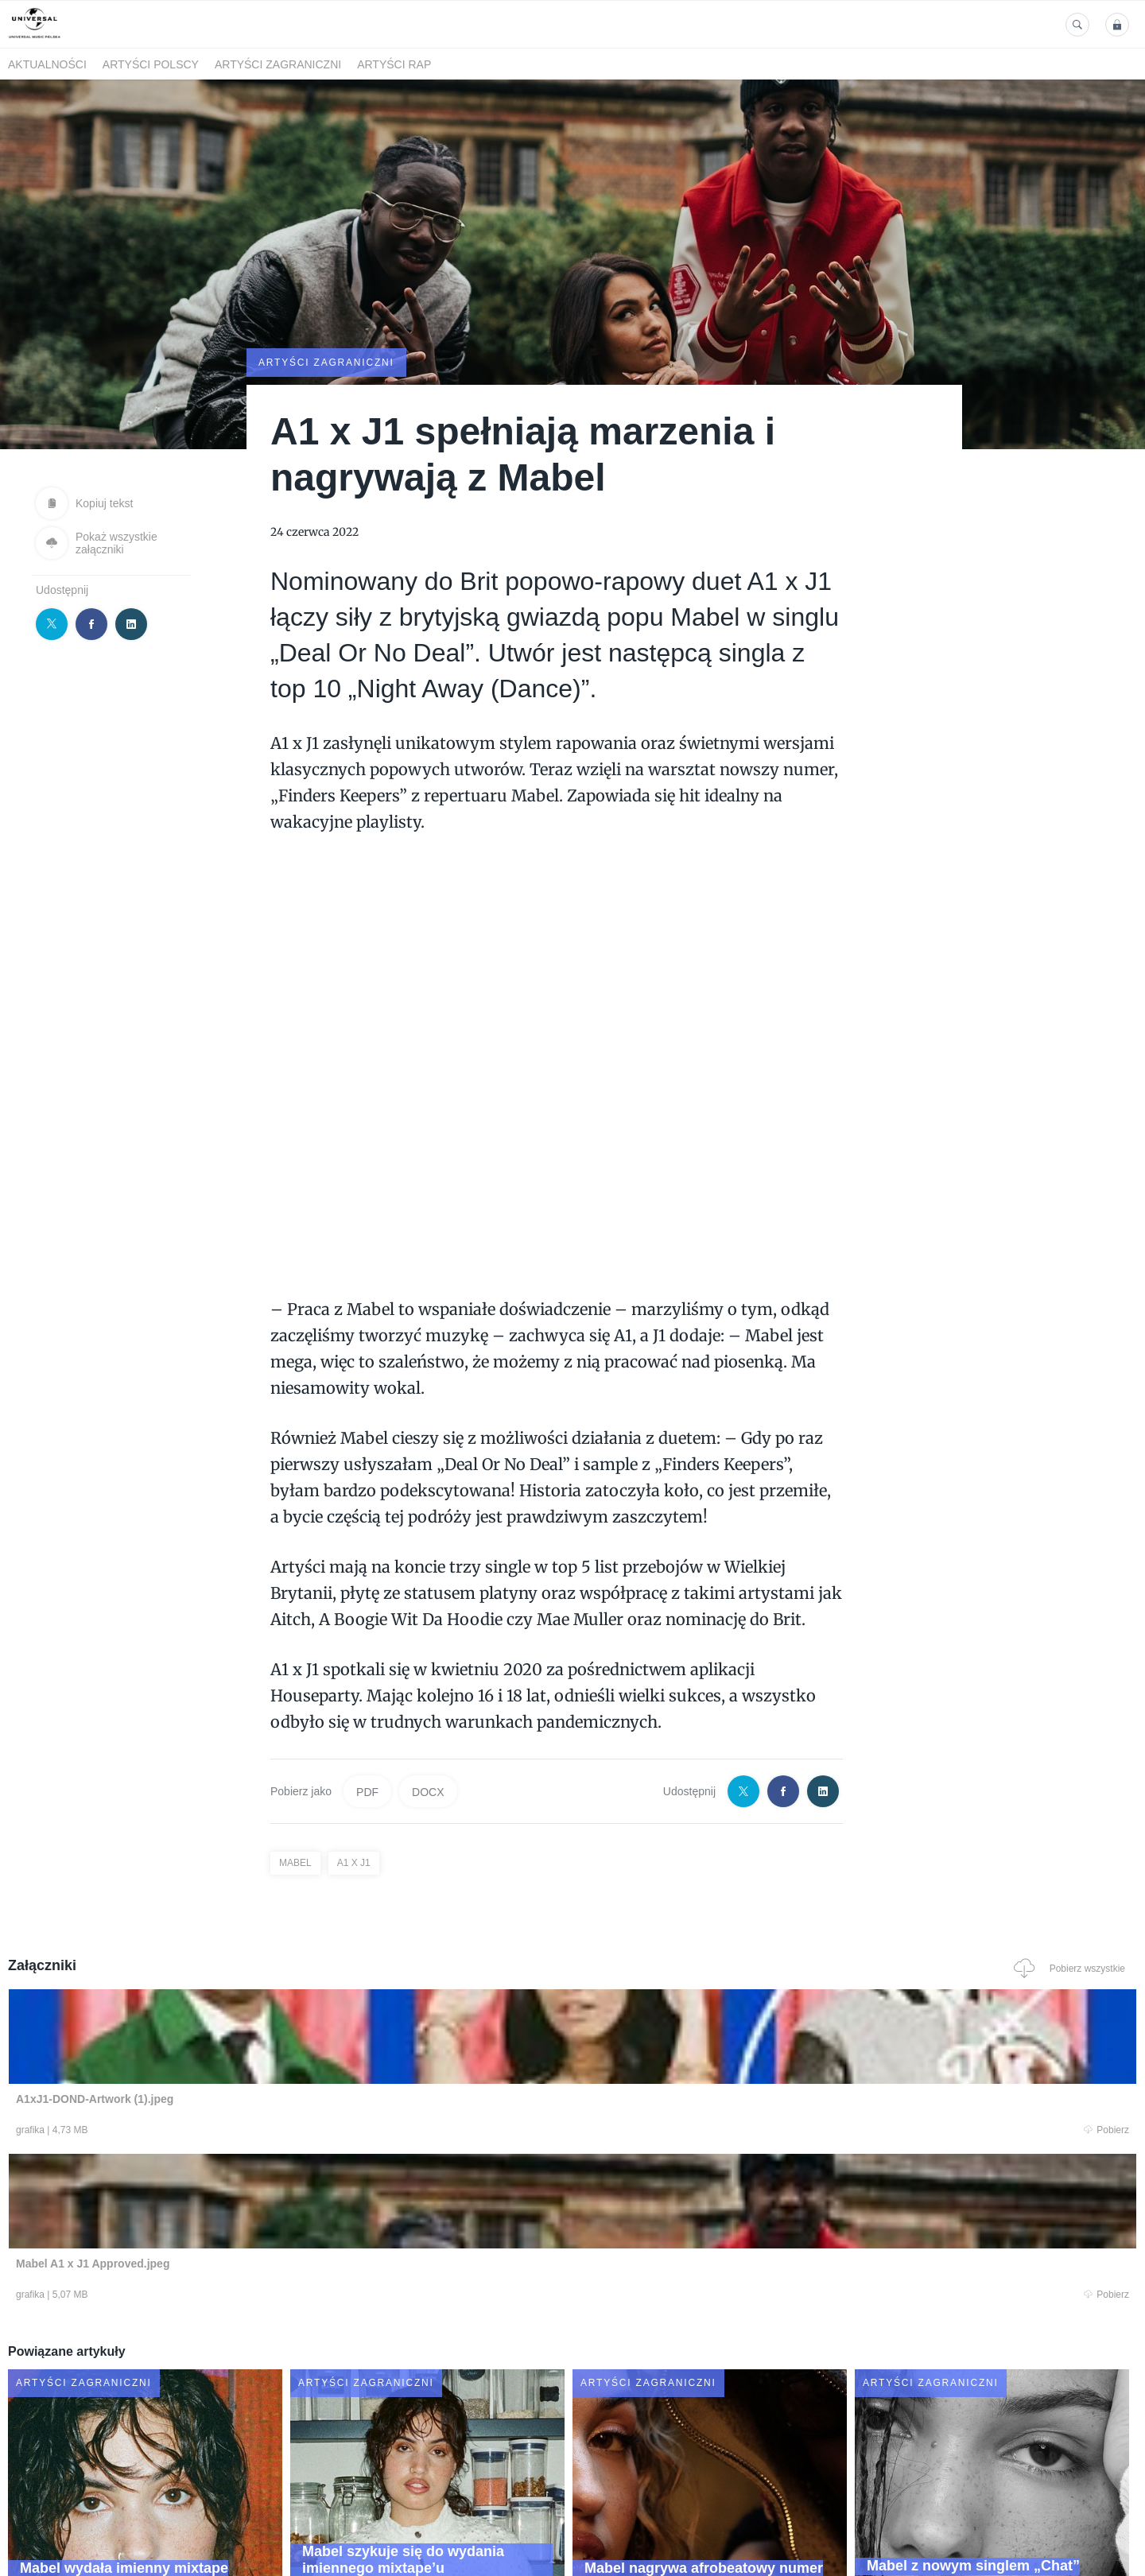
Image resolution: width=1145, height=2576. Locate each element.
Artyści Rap (394, 64)
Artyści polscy (151, 64)
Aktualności (47, 64)
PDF (367, 1789)
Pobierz (248, 2131)
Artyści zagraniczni (278, 64)
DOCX (428, 1789)
